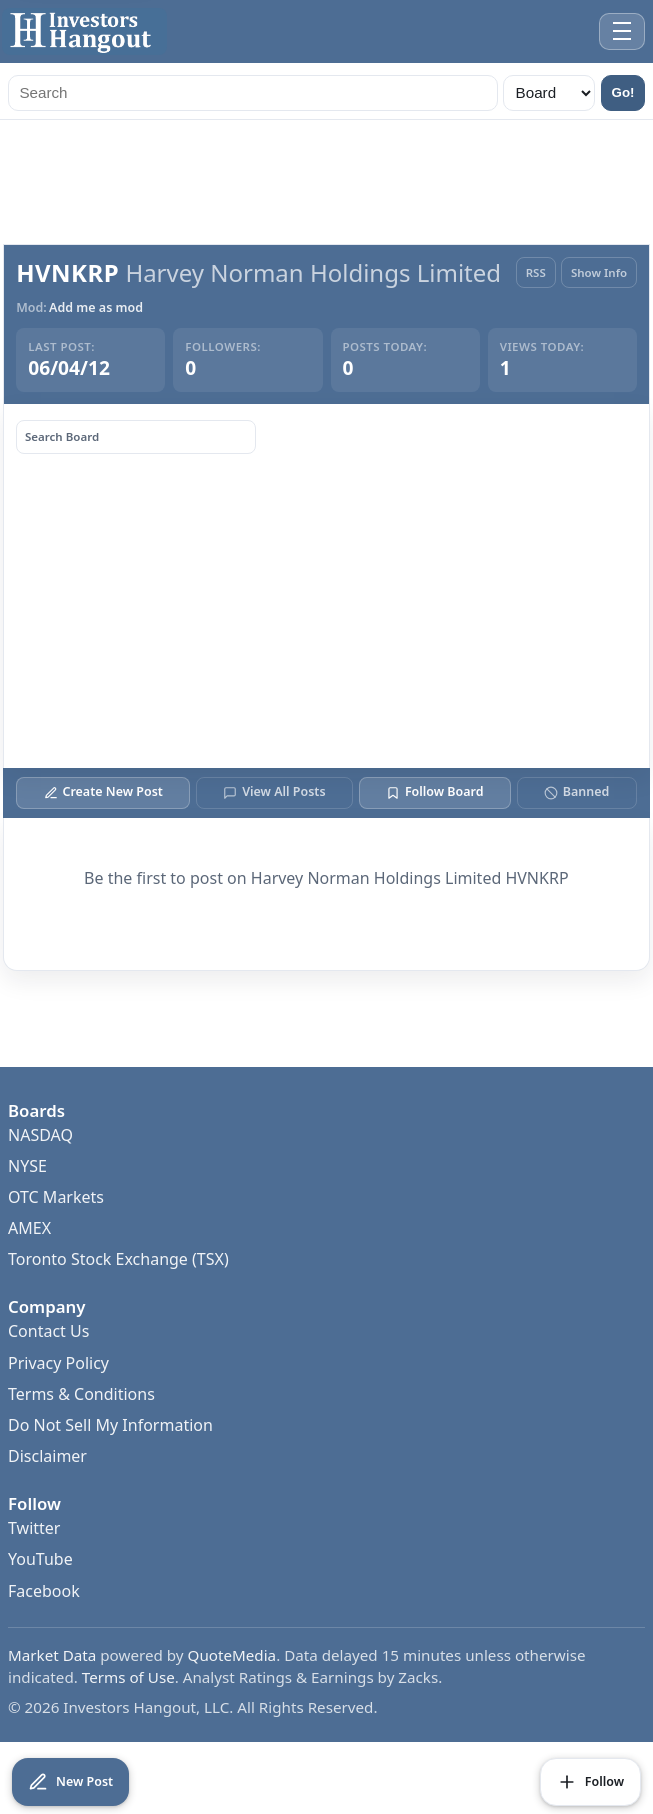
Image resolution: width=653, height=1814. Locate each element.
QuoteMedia (232, 1655)
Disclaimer (47, 1456)
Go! (623, 92)
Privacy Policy (58, 1363)
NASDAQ (40, 1135)
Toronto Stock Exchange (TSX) (118, 1259)
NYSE (27, 1166)
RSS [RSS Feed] (536, 272)
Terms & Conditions (81, 1394)
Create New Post (103, 791)
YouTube (40, 1559)
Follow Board (434, 791)
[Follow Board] (590, 1782)
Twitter (34, 1528)
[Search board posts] (136, 437)
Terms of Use (128, 1677)
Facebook (44, 1591)
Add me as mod (96, 308)
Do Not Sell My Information (110, 1425)
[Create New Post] (70, 1782)
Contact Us (48, 1331)
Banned (576, 791)
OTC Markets (56, 1197)
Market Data (52, 1655)
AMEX (29, 1228)
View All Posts (274, 791)
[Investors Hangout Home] (84, 31)
